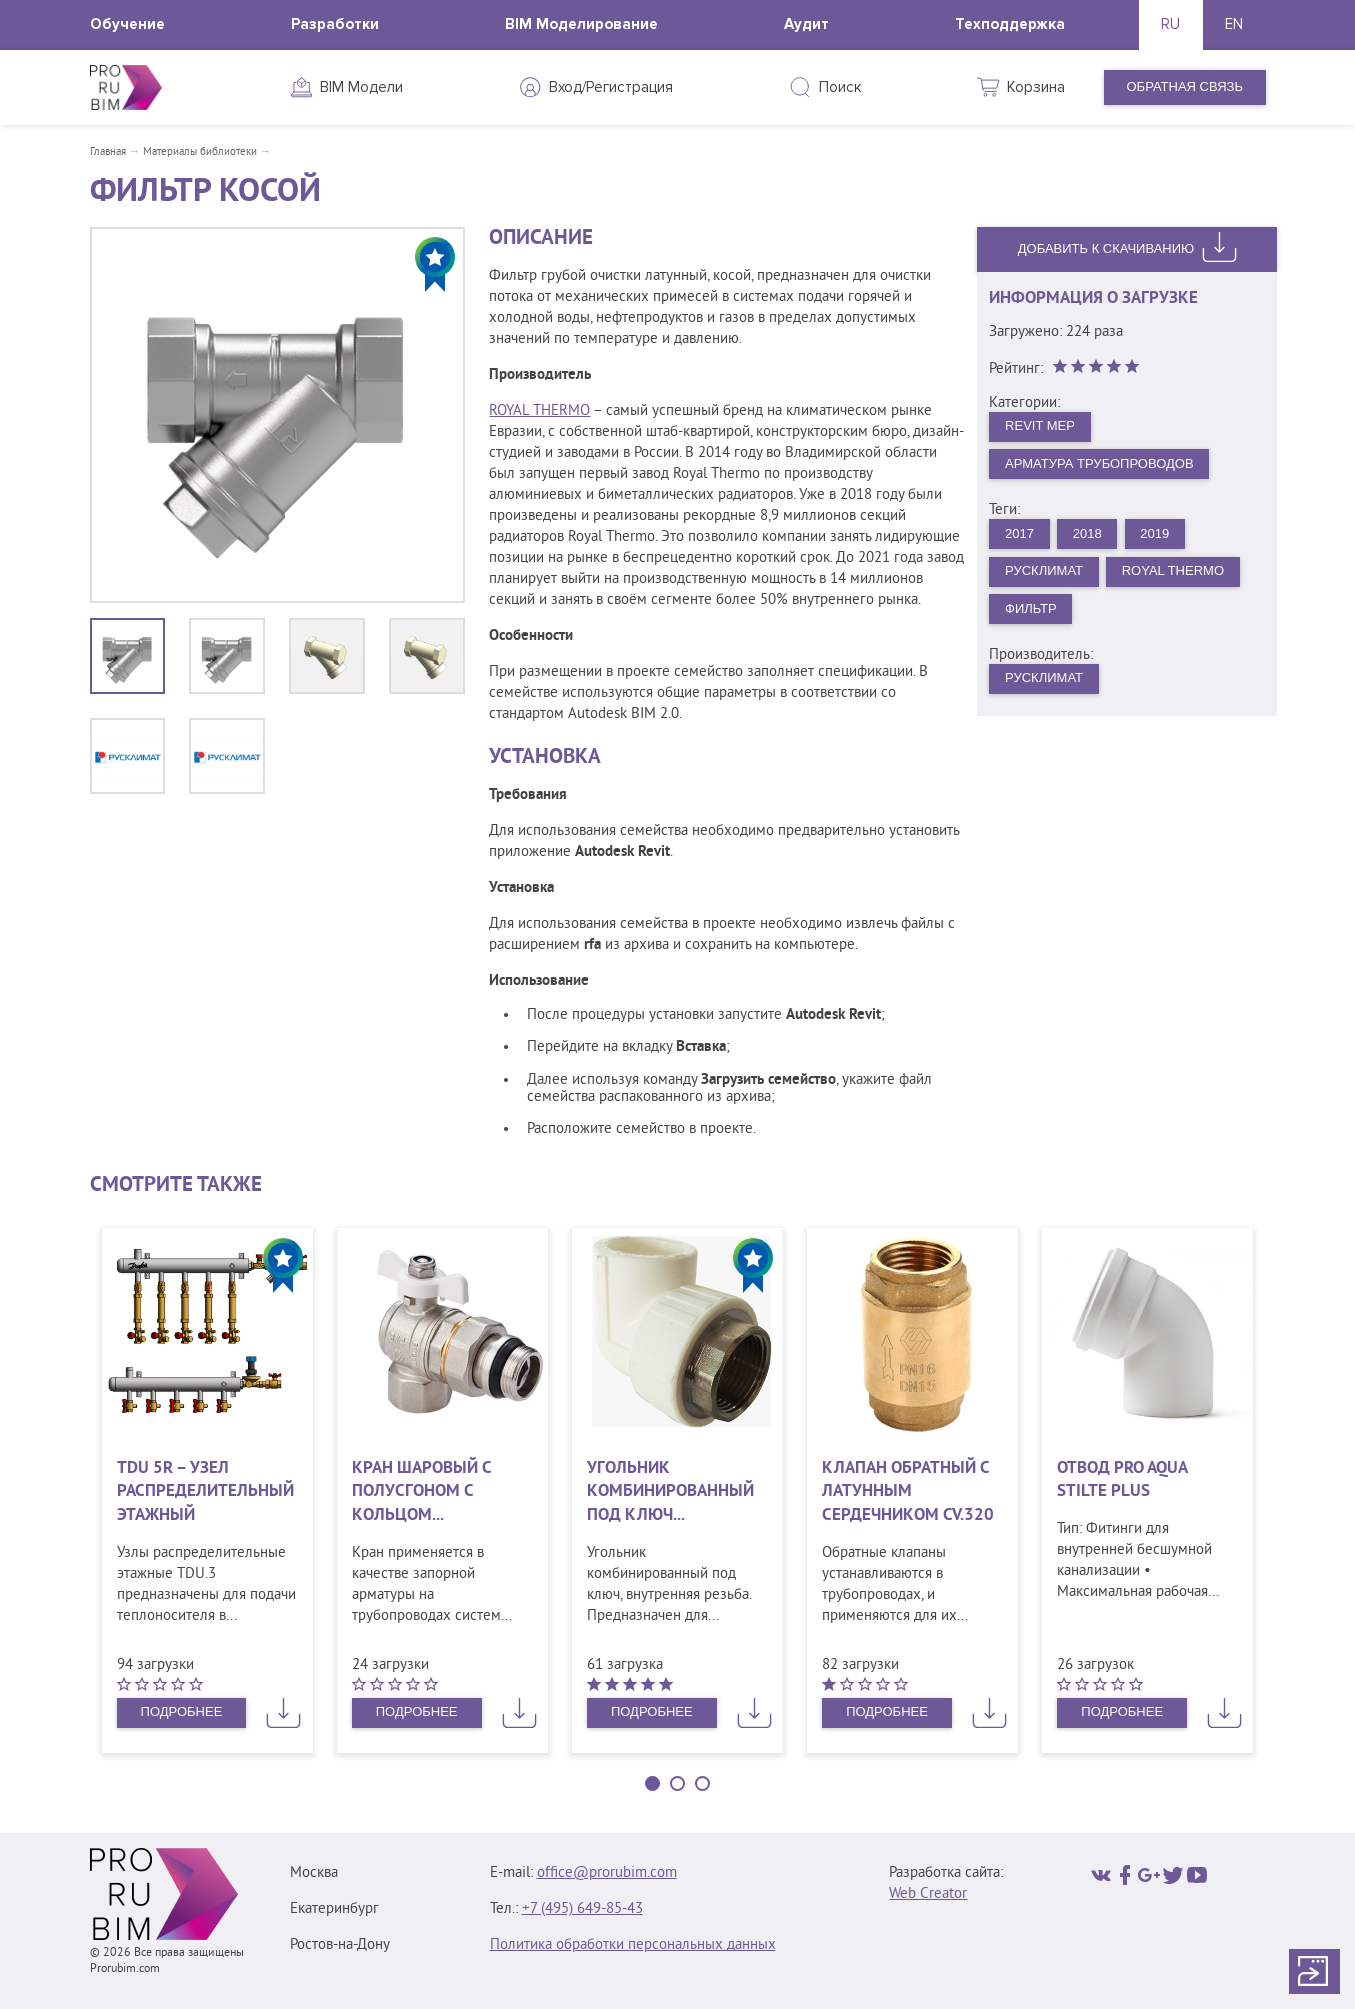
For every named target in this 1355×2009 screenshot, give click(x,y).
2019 (1154, 533)
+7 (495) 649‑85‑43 (582, 1909)
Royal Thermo (1173, 570)
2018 (1087, 533)
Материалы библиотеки (200, 152)
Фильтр (1031, 608)
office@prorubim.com (607, 1873)
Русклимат (1044, 570)
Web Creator (928, 1894)
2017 (1019, 533)
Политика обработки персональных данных (633, 1945)
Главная (108, 152)
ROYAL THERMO (539, 411)
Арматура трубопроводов (1099, 463)
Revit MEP (1040, 425)
